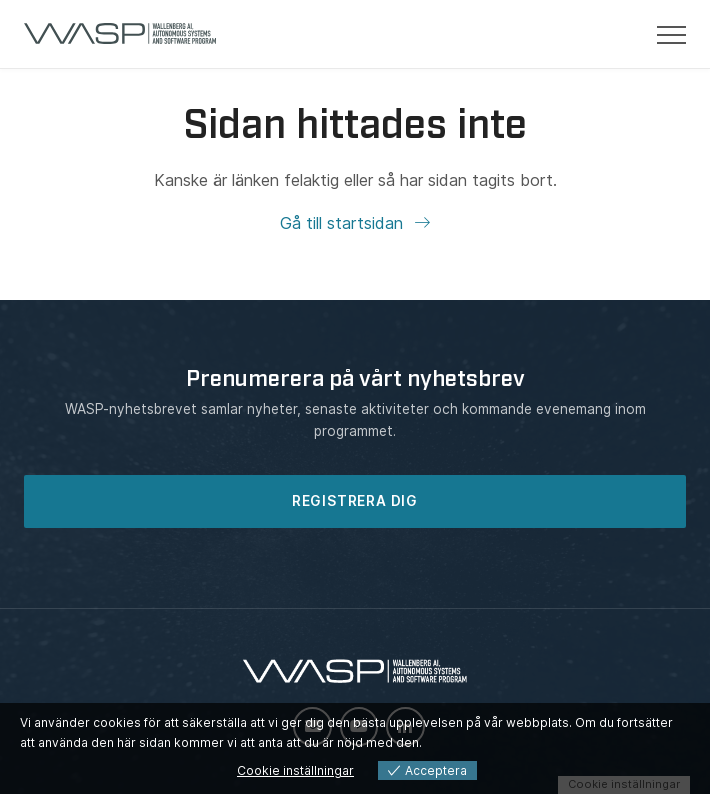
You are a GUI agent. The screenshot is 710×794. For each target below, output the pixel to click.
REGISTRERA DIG (355, 501)
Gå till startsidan (344, 223)
